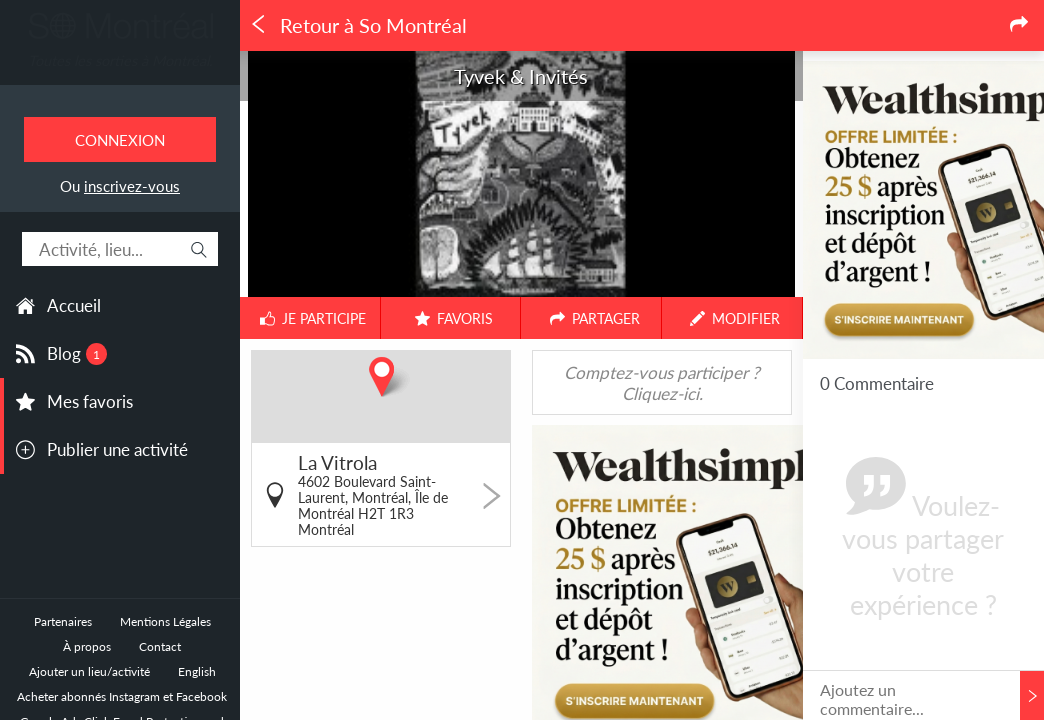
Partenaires (63, 621)
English (197, 671)
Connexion (120, 140)
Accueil (74, 305)
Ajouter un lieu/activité (89, 671)
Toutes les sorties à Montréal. (120, 60)
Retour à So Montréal (358, 25)
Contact (160, 646)
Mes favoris (90, 401)
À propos (87, 646)
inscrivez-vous (132, 186)
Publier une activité (117, 449)
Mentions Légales (165, 621)
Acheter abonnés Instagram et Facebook (122, 696)
